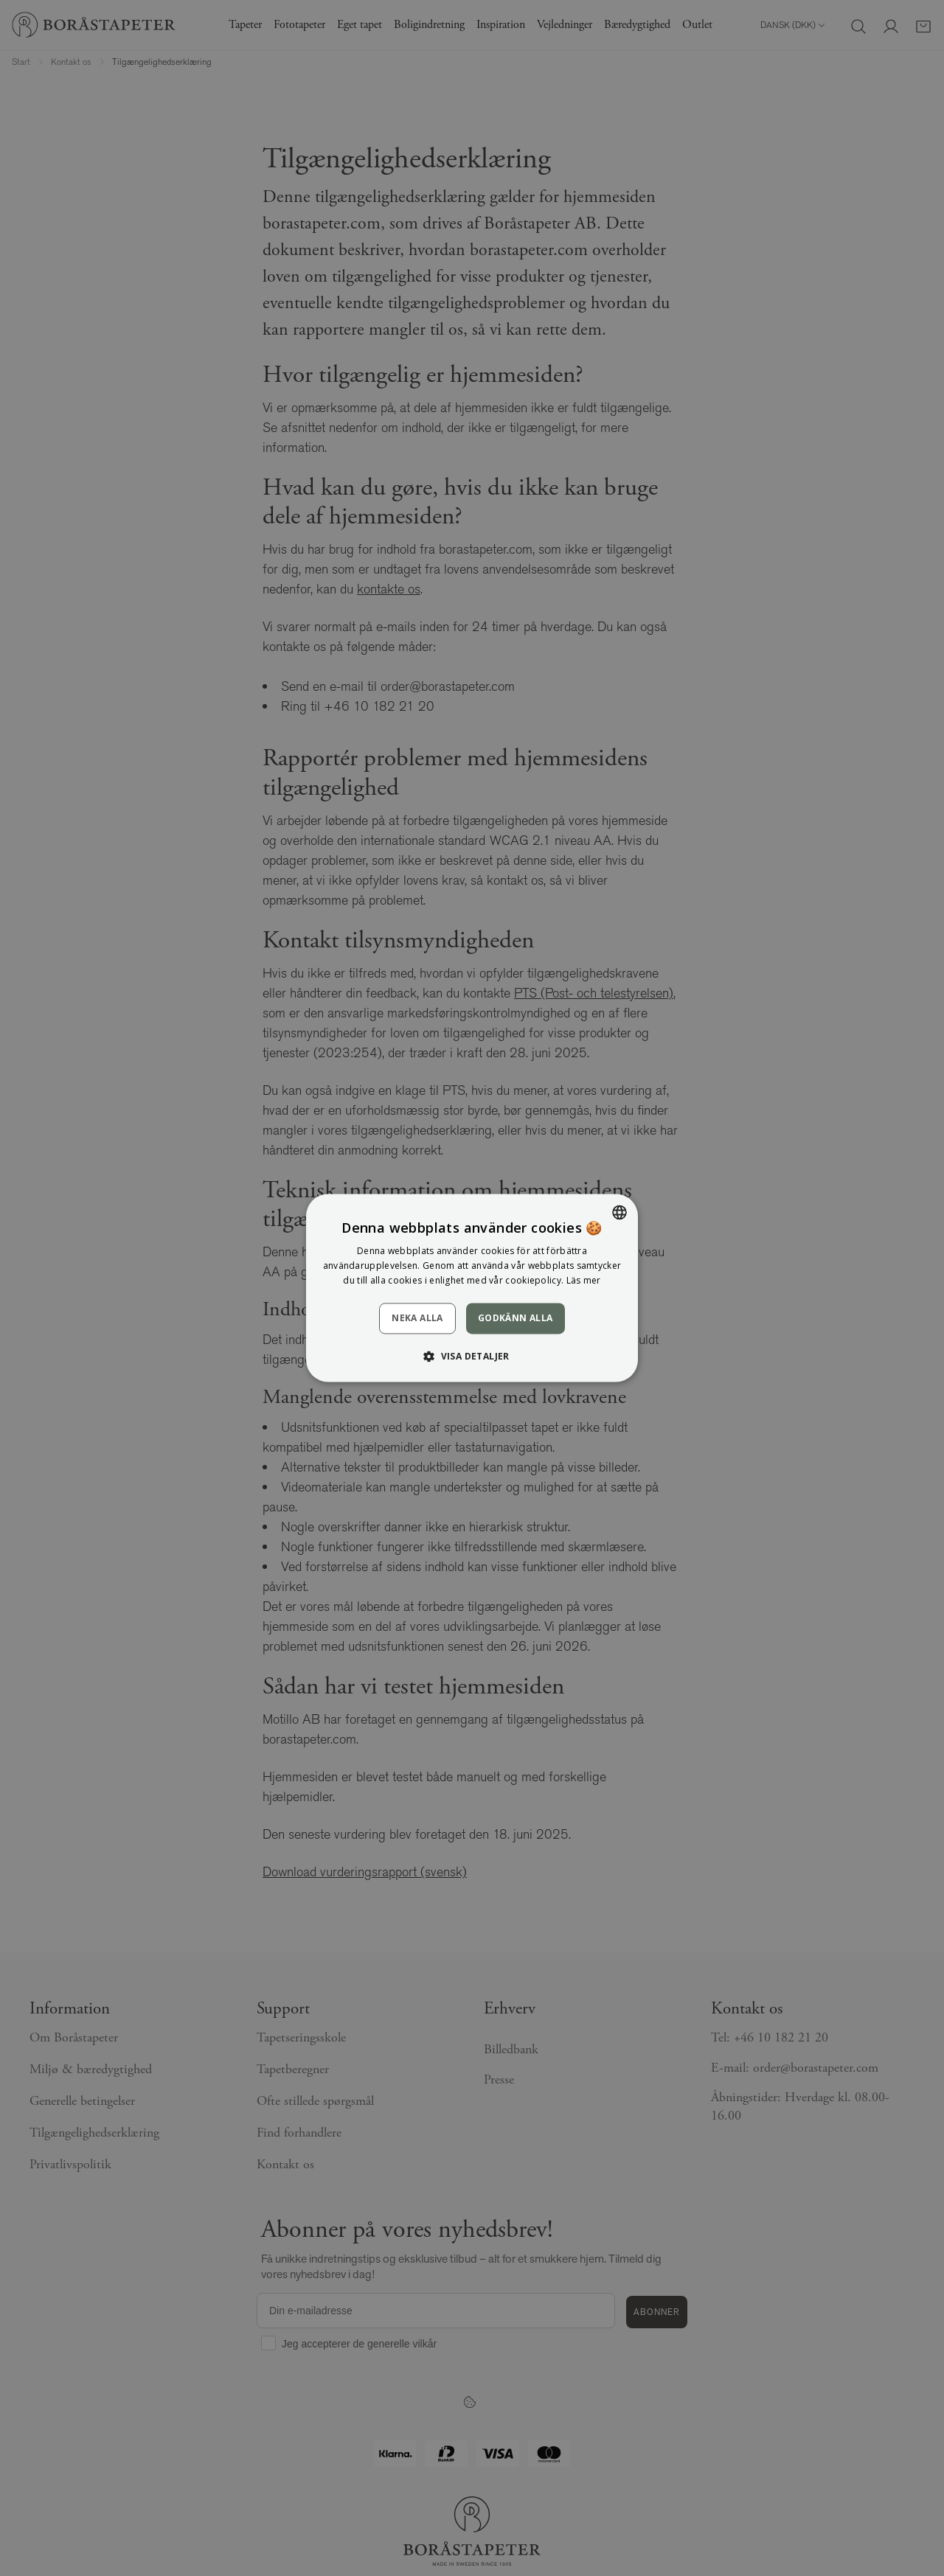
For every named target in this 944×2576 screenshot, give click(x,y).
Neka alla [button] (417, 1318)
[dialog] (472, 1288)
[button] (472, 1356)
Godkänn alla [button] (515, 1318)
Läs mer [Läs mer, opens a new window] (583, 1280)
